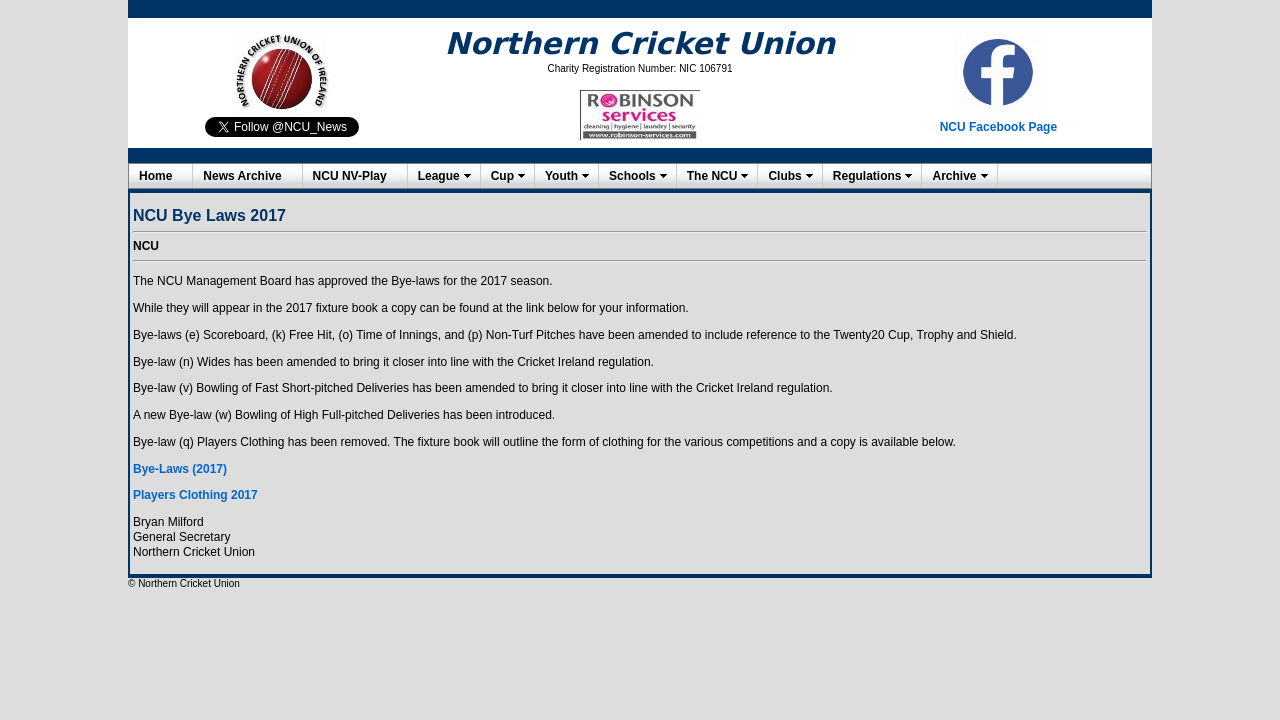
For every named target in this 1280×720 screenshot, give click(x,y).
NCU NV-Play (350, 176)
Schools (632, 176)
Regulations (867, 176)
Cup (502, 176)
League (439, 176)
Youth (561, 176)
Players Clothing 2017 (195, 495)
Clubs (784, 176)
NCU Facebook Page (998, 127)
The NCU (712, 176)
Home (155, 176)
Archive (954, 176)
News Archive (242, 176)
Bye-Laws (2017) (180, 469)
